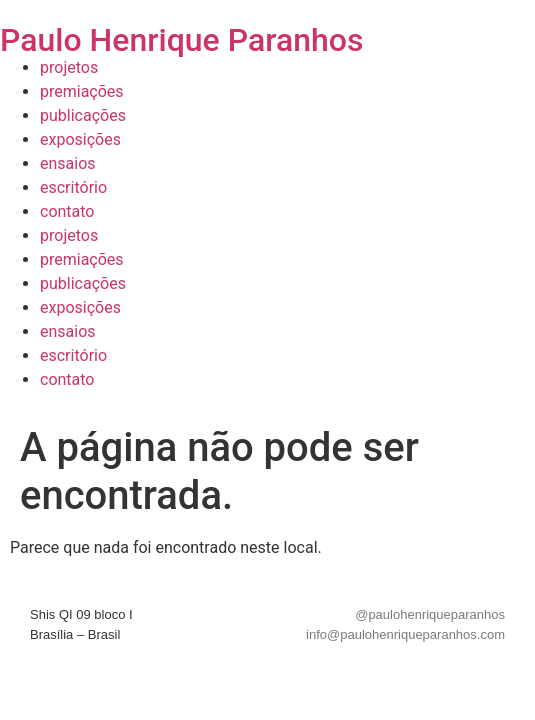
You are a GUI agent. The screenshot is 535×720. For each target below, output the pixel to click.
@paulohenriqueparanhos (430, 614)
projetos (69, 67)
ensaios (68, 163)
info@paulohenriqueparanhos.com (405, 634)
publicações (83, 115)
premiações (82, 91)
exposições (80, 139)
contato (67, 211)
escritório (73, 187)
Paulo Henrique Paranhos (181, 40)
